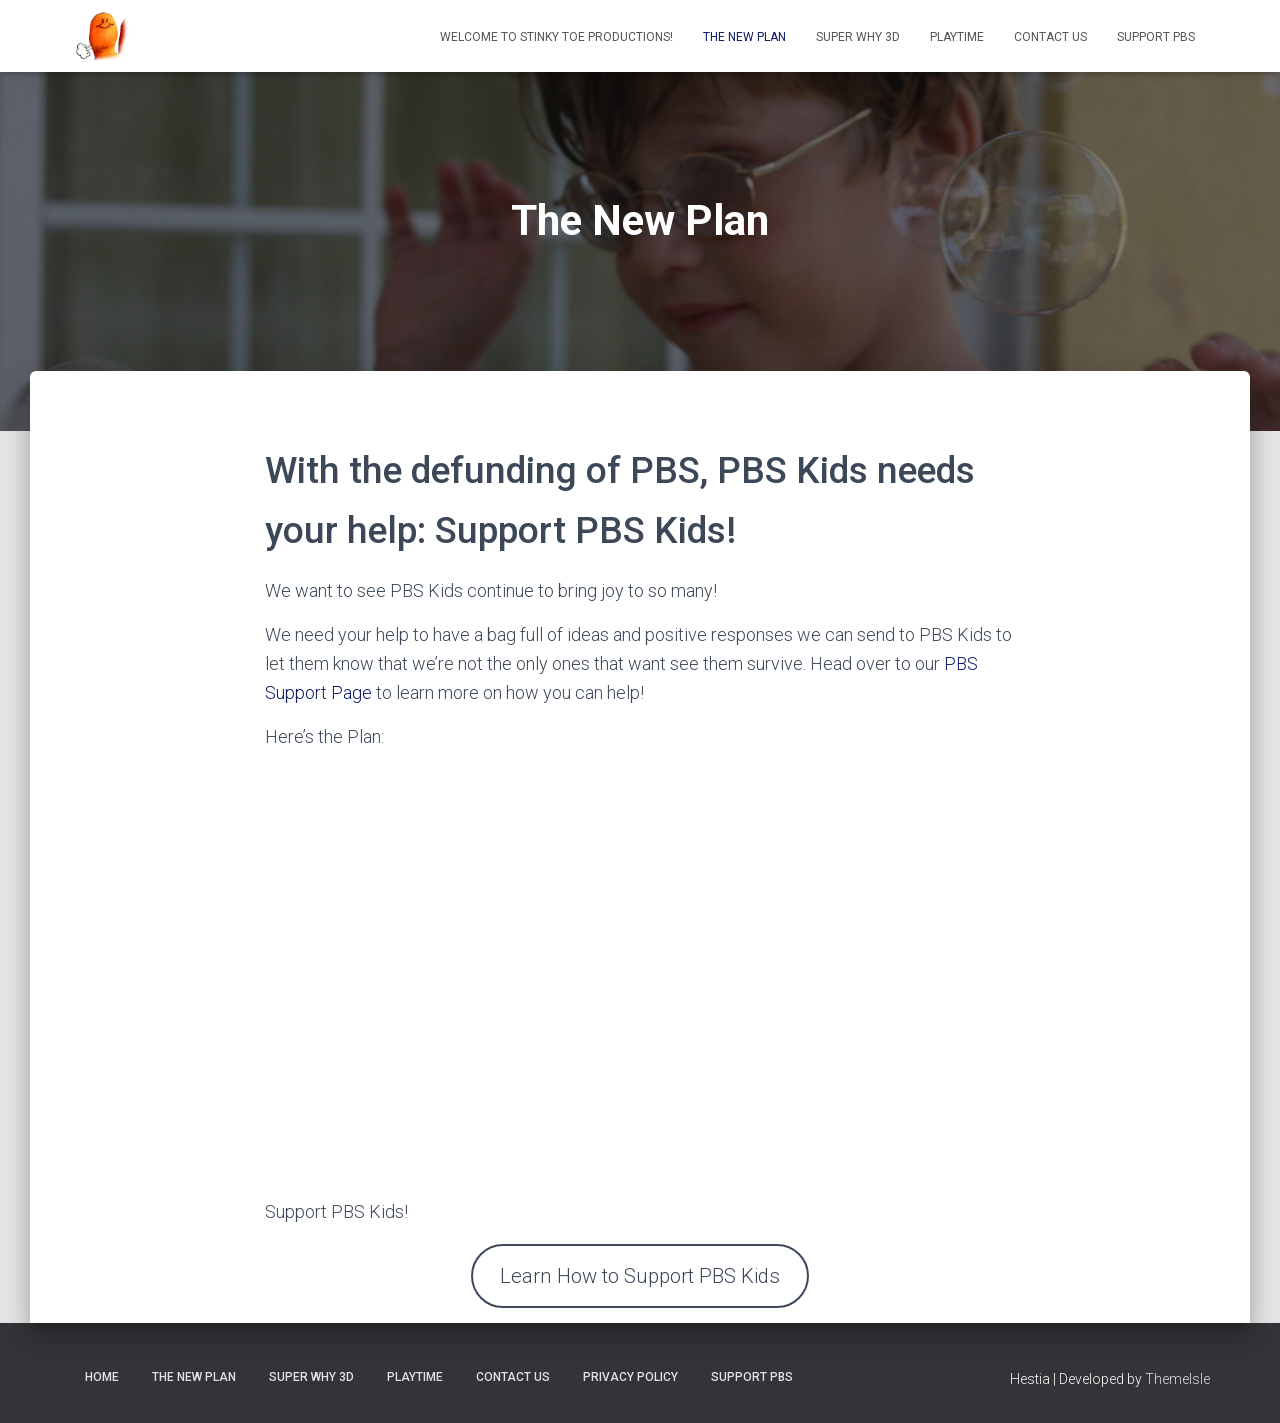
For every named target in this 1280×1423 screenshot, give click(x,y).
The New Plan (744, 37)
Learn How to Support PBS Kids (640, 1276)
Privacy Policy (630, 1377)
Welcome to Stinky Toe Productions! (556, 37)
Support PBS (1156, 37)
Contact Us (1050, 37)
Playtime (957, 37)
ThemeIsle (1177, 1379)
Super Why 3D (858, 37)
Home (102, 1377)
